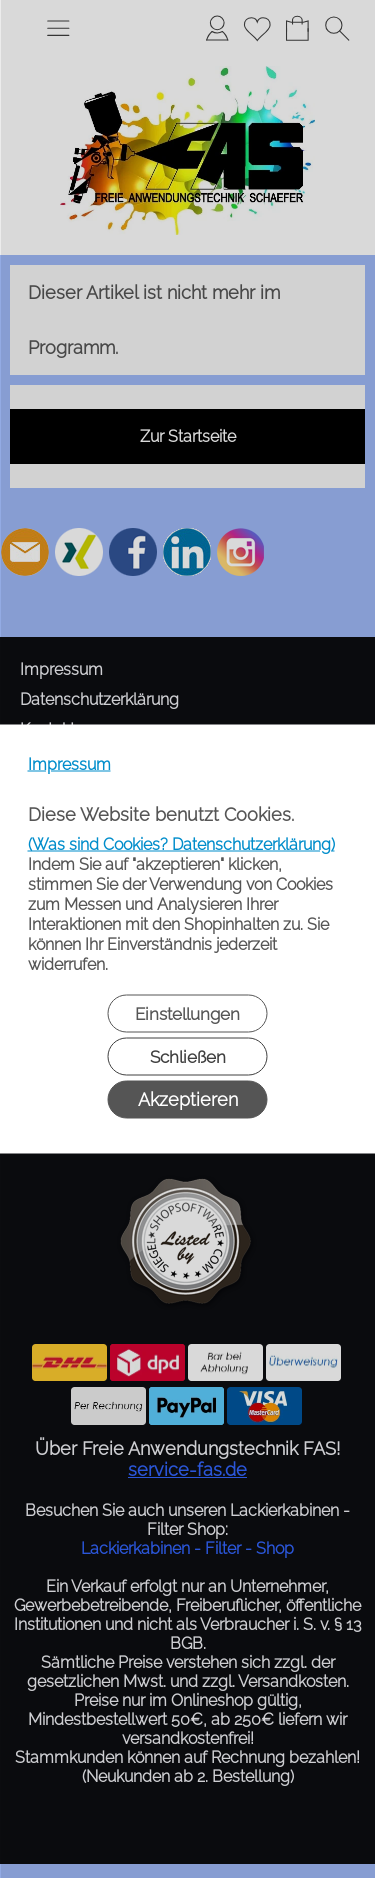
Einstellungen (187, 1014)
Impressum (69, 764)
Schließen (188, 1057)
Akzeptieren (188, 1099)
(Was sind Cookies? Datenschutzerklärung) (181, 844)
